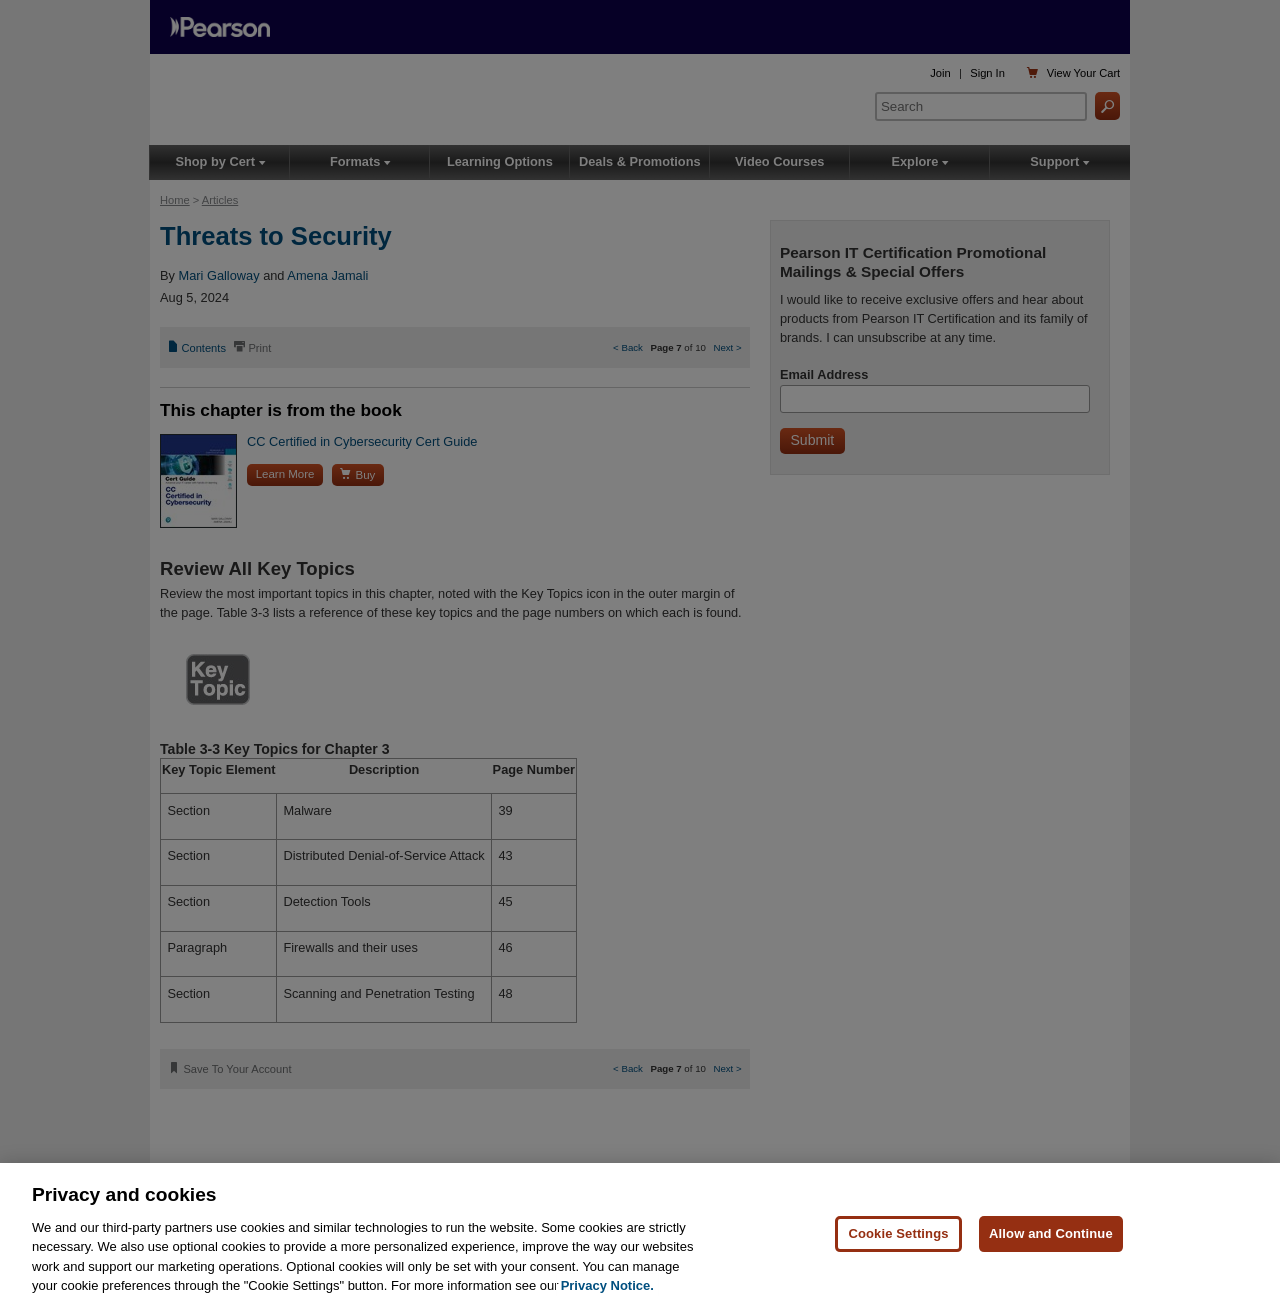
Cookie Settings (898, 1233)
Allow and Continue (1051, 1233)
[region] (640, 1234)
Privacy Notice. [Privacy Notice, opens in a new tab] (607, 1285)
